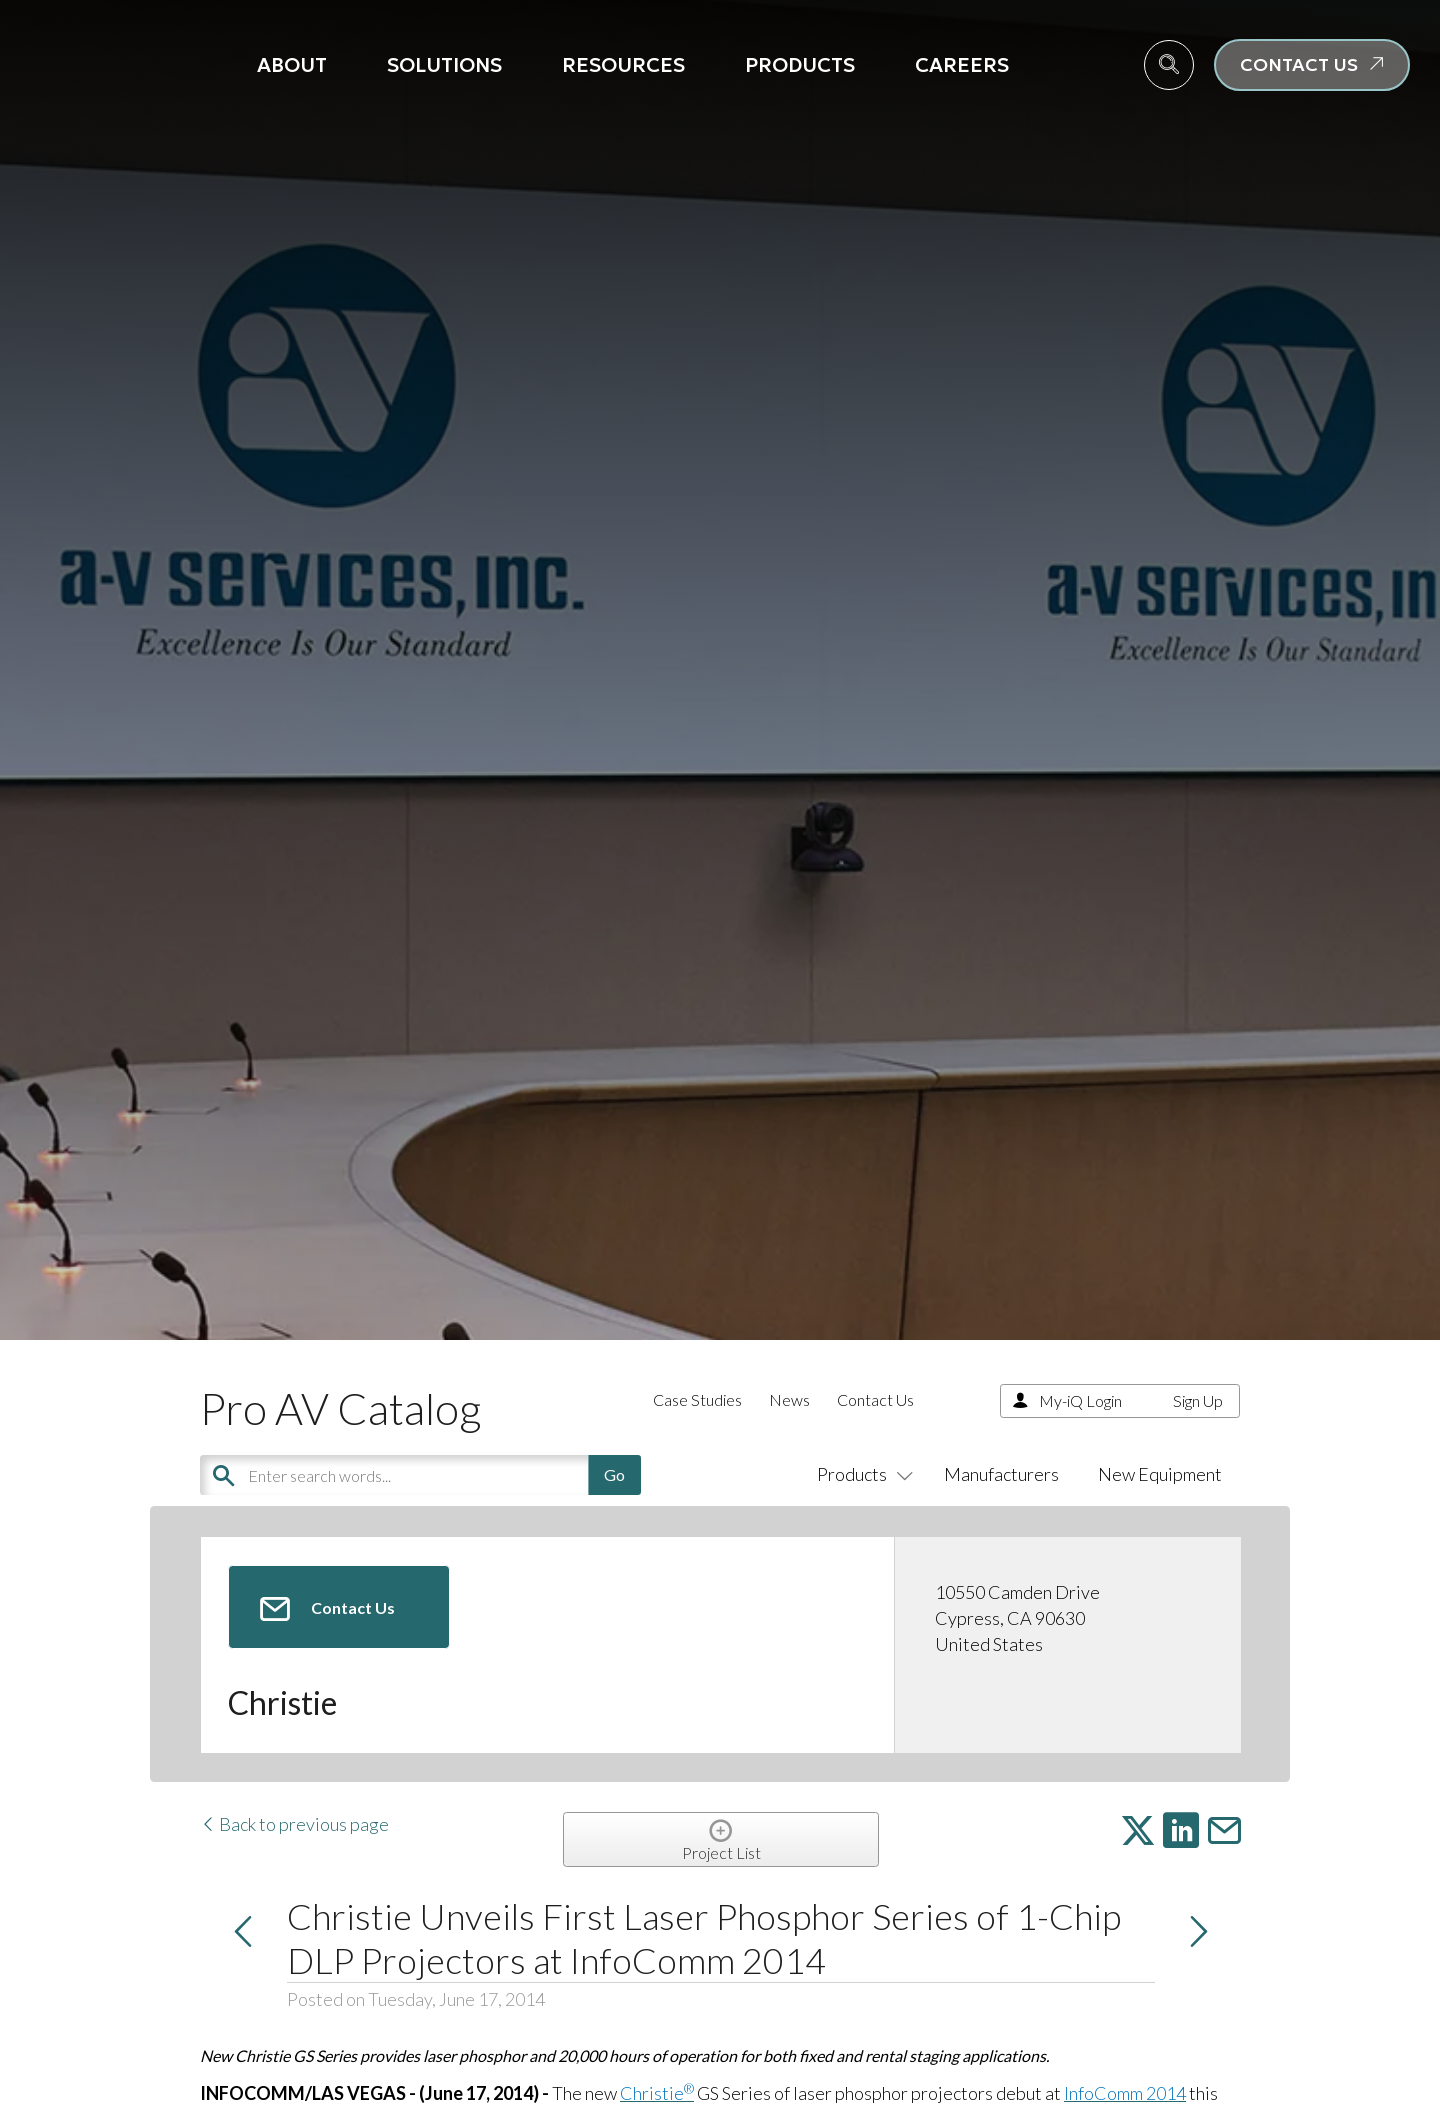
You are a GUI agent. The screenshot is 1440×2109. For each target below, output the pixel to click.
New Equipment (1160, 1474)
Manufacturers (1001, 1474)
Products (800, 65)
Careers (962, 65)
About (292, 65)
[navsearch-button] (1169, 65)
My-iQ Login (1080, 1400)
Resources (623, 65)
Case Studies (697, 1399)
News (789, 1399)
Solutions (444, 65)
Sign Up (1198, 1400)
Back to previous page (294, 1824)
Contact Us (875, 1399)
